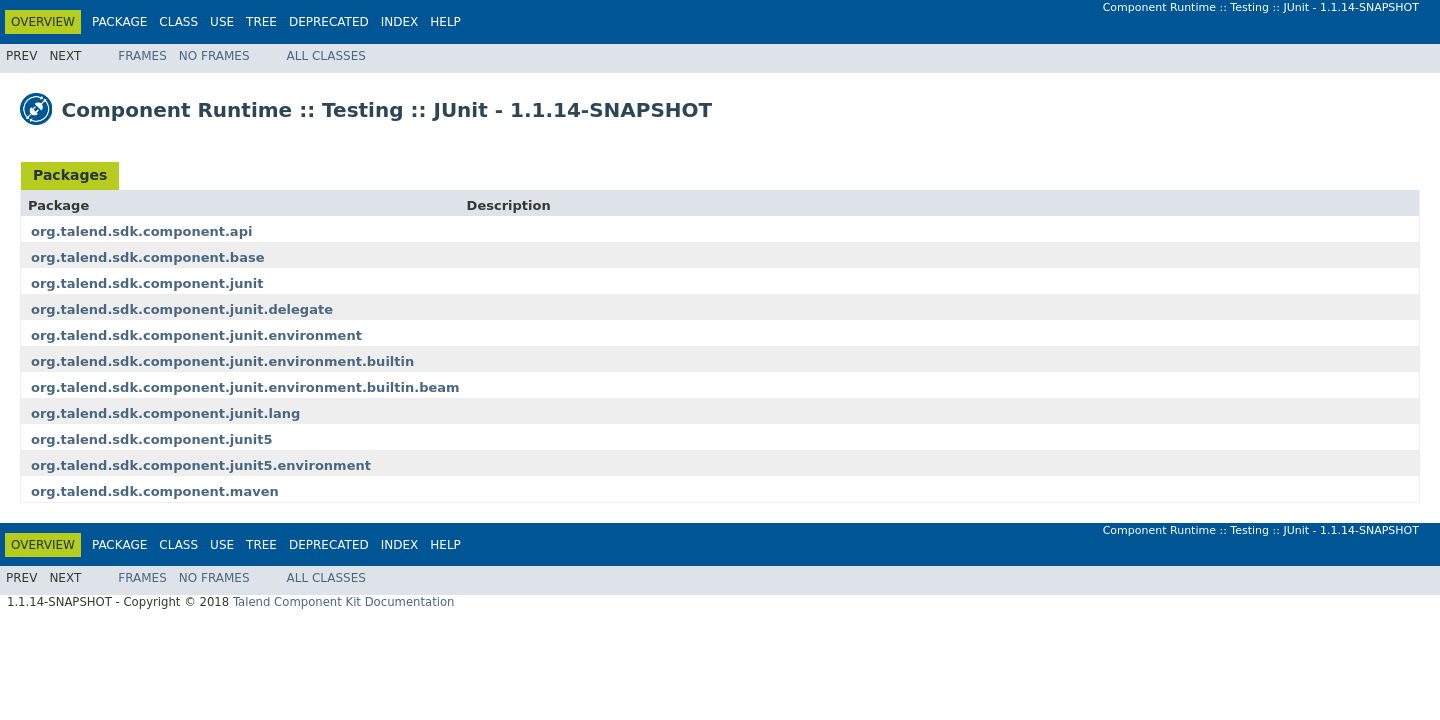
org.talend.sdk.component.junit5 (152, 439)
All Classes (326, 56)
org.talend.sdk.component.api (141, 231)
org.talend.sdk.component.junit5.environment (201, 465)
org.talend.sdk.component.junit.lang (165, 413)
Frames (142, 56)
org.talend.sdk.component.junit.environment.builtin (222, 361)
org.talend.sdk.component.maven (155, 491)
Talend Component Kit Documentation (344, 602)
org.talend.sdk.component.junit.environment (196, 335)
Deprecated (329, 22)
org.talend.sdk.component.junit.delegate (182, 309)
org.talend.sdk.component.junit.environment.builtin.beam (245, 387)
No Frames (214, 56)
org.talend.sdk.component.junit (147, 283)
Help (445, 22)
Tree (261, 22)
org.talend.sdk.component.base (148, 257)
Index (400, 22)
